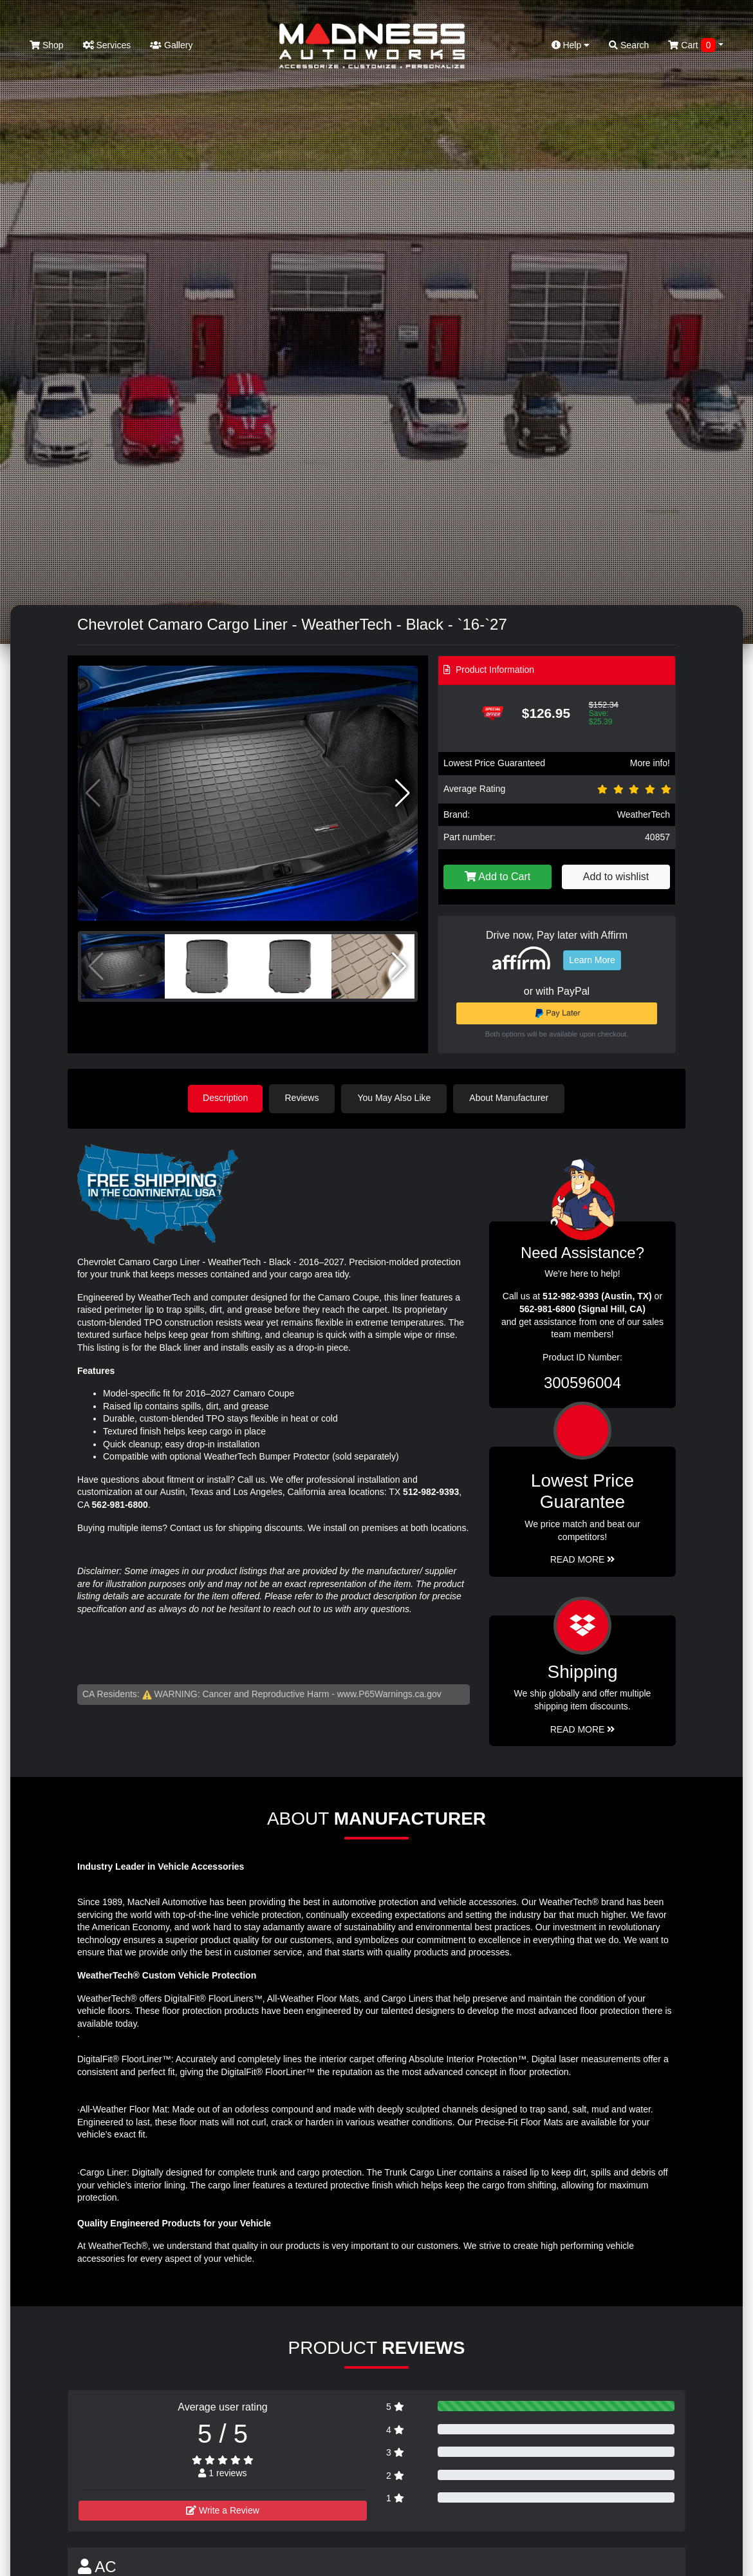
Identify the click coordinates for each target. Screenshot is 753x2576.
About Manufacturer (510, 1098)
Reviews (303, 1098)
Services (107, 45)
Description (225, 1098)
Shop (47, 45)
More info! (650, 763)
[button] (402, 793)
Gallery (171, 45)
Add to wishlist (616, 876)
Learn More (592, 960)
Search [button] (629, 45)
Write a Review (222, 2510)
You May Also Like (395, 1098)
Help (571, 45)
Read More (582, 1559)
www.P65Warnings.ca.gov (389, 1693)
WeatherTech (643, 814)
